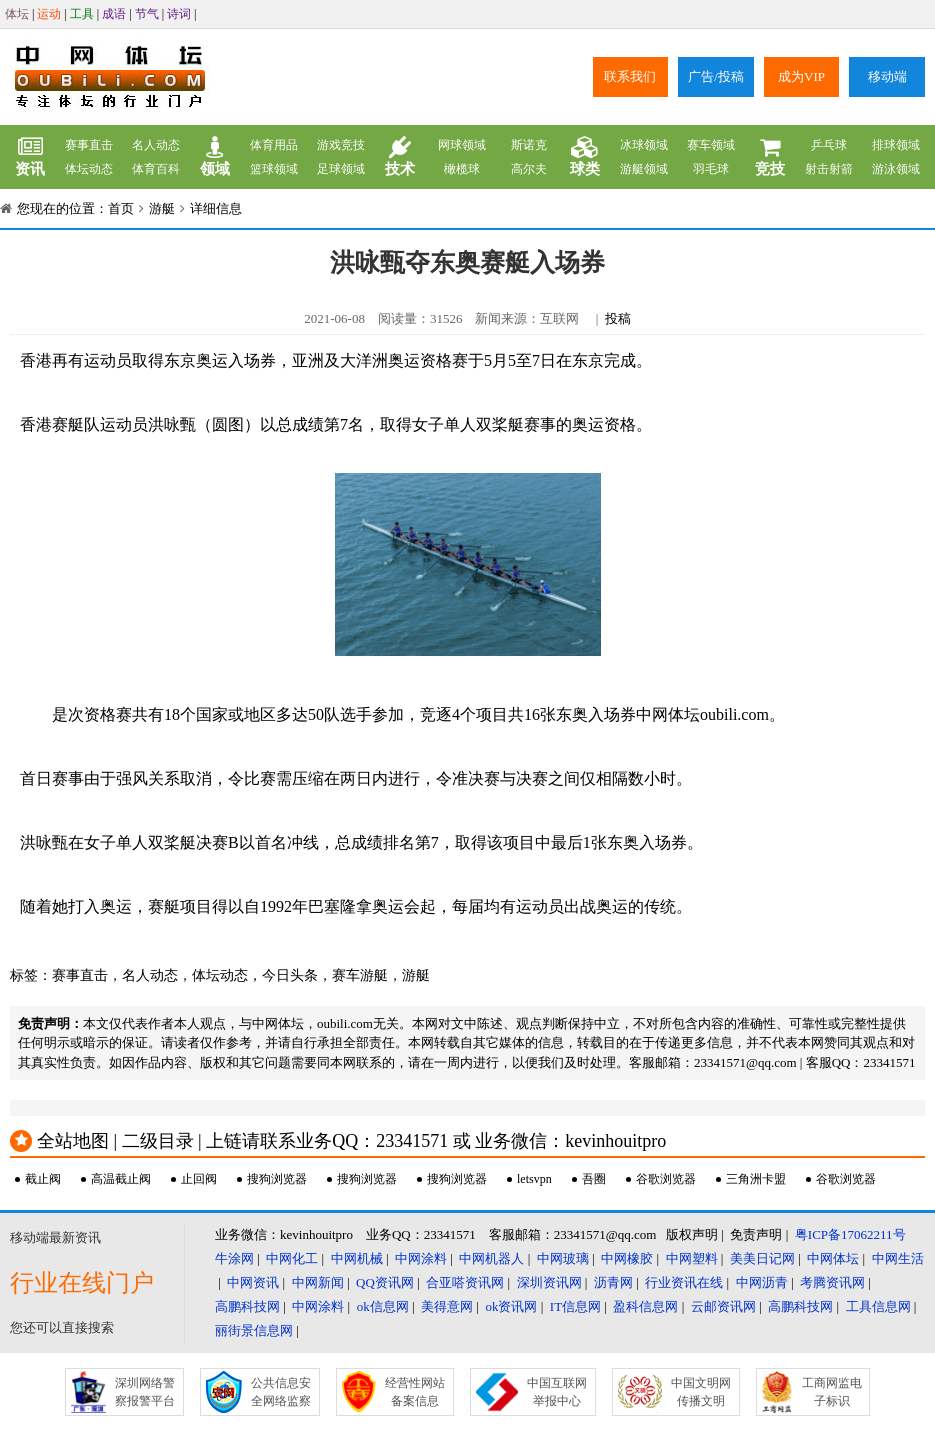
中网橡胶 (627, 1258)
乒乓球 (829, 145)
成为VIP (801, 76)
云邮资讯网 (723, 1306)
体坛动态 (89, 169)
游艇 (162, 208)
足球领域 (341, 169)
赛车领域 (711, 145)
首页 (121, 208)
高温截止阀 (121, 1179)
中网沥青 (762, 1282)
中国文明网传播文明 (701, 1392)
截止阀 (43, 1179)
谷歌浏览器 (666, 1179)
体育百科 (156, 169)
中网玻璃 (563, 1258)
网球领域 (462, 145)
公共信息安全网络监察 (281, 1392)
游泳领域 (896, 169)
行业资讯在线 (684, 1282)
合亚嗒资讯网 (465, 1282)
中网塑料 (692, 1258)
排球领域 (896, 145)
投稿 (618, 318)
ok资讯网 (511, 1306)
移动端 (887, 76)
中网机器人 (491, 1258)
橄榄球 (462, 169)
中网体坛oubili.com (702, 714)
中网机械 (357, 1258)
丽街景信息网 (254, 1330)
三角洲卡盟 (756, 1179)
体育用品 (274, 145)
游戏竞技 (341, 145)
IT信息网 (575, 1306)
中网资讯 (253, 1282)
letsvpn (534, 1179)
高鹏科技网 (247, 1306)
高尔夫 (529, 169)
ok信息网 (383, 1306)
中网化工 (292, 1258)
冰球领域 (644, 145)
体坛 (17, 14)
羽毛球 (711, 169)
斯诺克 (529, 145)
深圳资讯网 (549, 1282)
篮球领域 (274, 169)
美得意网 (447, 1306)
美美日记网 (762, 1258)
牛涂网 (234, 1258)
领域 (215, 157)
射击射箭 (829, 169)
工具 (82, 14)
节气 (147, 14)
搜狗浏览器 (277, 1179)
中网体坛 (833, 1258)
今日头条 (290, 975)
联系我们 (630, 76)
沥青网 (613, 1282)
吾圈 (594, 1179)
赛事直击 (89, 145)
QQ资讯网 (385, 1282)
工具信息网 (878, 1306)
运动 (49, 14)
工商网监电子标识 (832, 1392)
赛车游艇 (360, 975)
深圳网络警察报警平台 (145, 1392)
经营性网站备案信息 (415, 1392)
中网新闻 (318, 1282)
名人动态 (156, 145)
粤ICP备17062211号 (850, 1234)
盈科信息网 (645, 1306)
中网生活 (898, 1258)
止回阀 (199, 1179)
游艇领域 (644, 169)
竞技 (770, 157)
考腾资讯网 (832, 1282)
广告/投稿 (716, 76)
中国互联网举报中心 (557, 1392)
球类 (585, 157)
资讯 (30, 157)
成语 (114, 14)
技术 (400, 157)
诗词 (179, 14)
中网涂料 (421, 1258)
